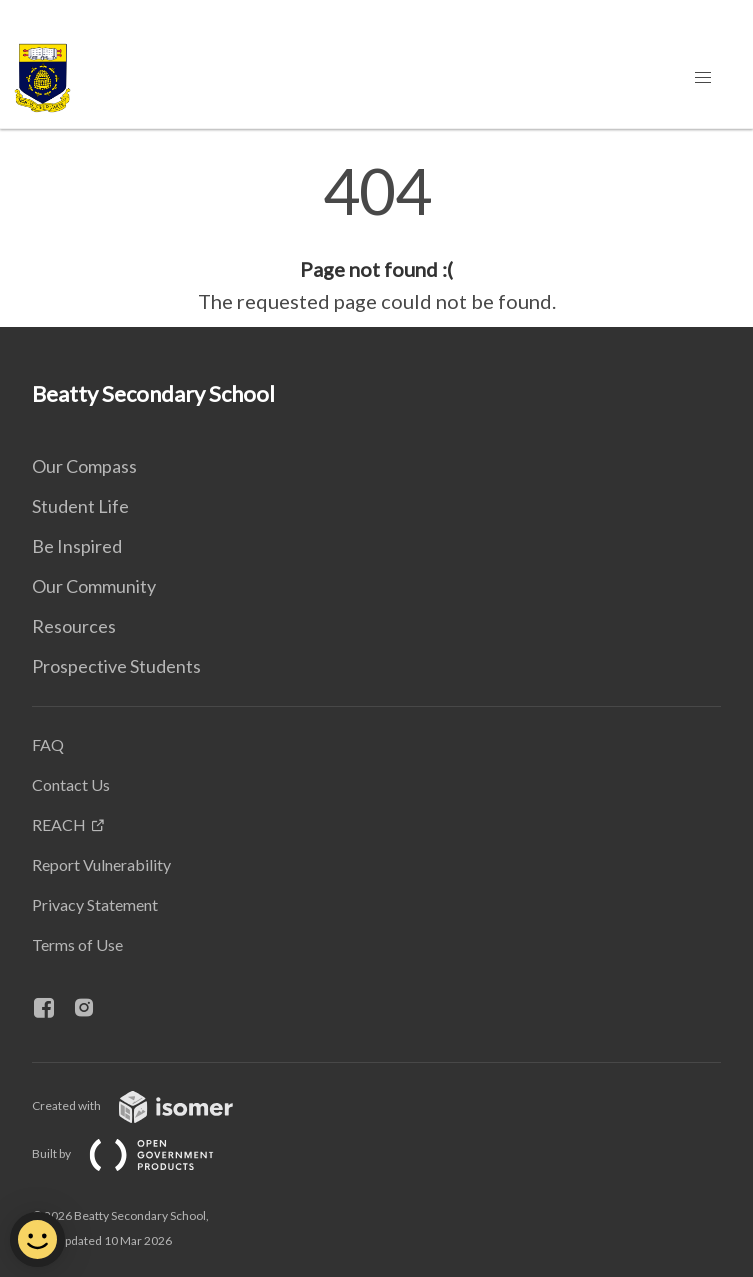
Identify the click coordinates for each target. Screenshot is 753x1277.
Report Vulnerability (101, 864)
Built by (139, 1153)
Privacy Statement (95, 904)
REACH (59, 824)
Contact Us (71, 784)
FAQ (48, 744)
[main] (376, 238)
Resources (74, 626)
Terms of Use (77, 944)
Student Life (80, 506)
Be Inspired (77, 546)
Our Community (94, 586)
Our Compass (84, 466)
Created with (148, 1105)
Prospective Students (116, 666)
